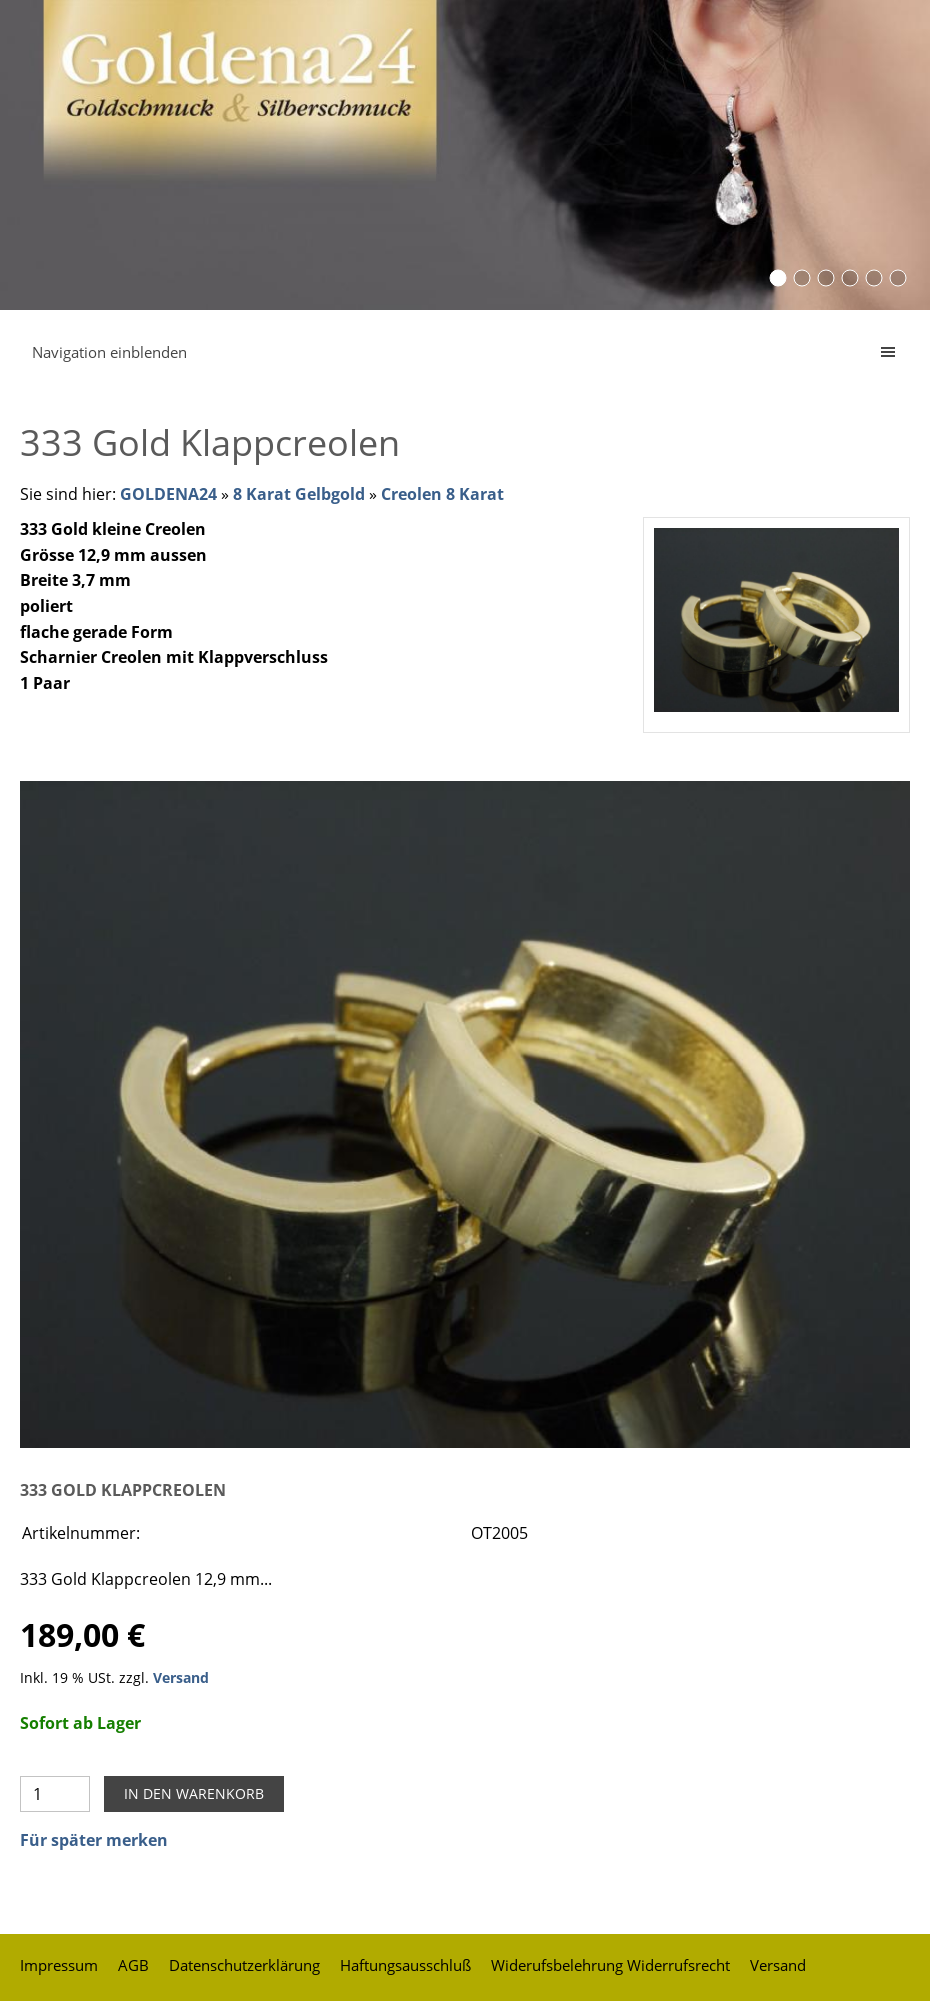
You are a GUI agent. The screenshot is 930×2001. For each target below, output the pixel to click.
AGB (133, 1965)
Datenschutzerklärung (244, 1965)
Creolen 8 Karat (442, 494)
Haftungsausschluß (405, 1965)
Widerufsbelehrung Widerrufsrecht (610, 1965)
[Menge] (55, 1794)
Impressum (59, 1965)
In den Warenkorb (194, 1793)
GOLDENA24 (168, 494)
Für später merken (94, 1840)
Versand (181, 1677)
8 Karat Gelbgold (299, 494)
